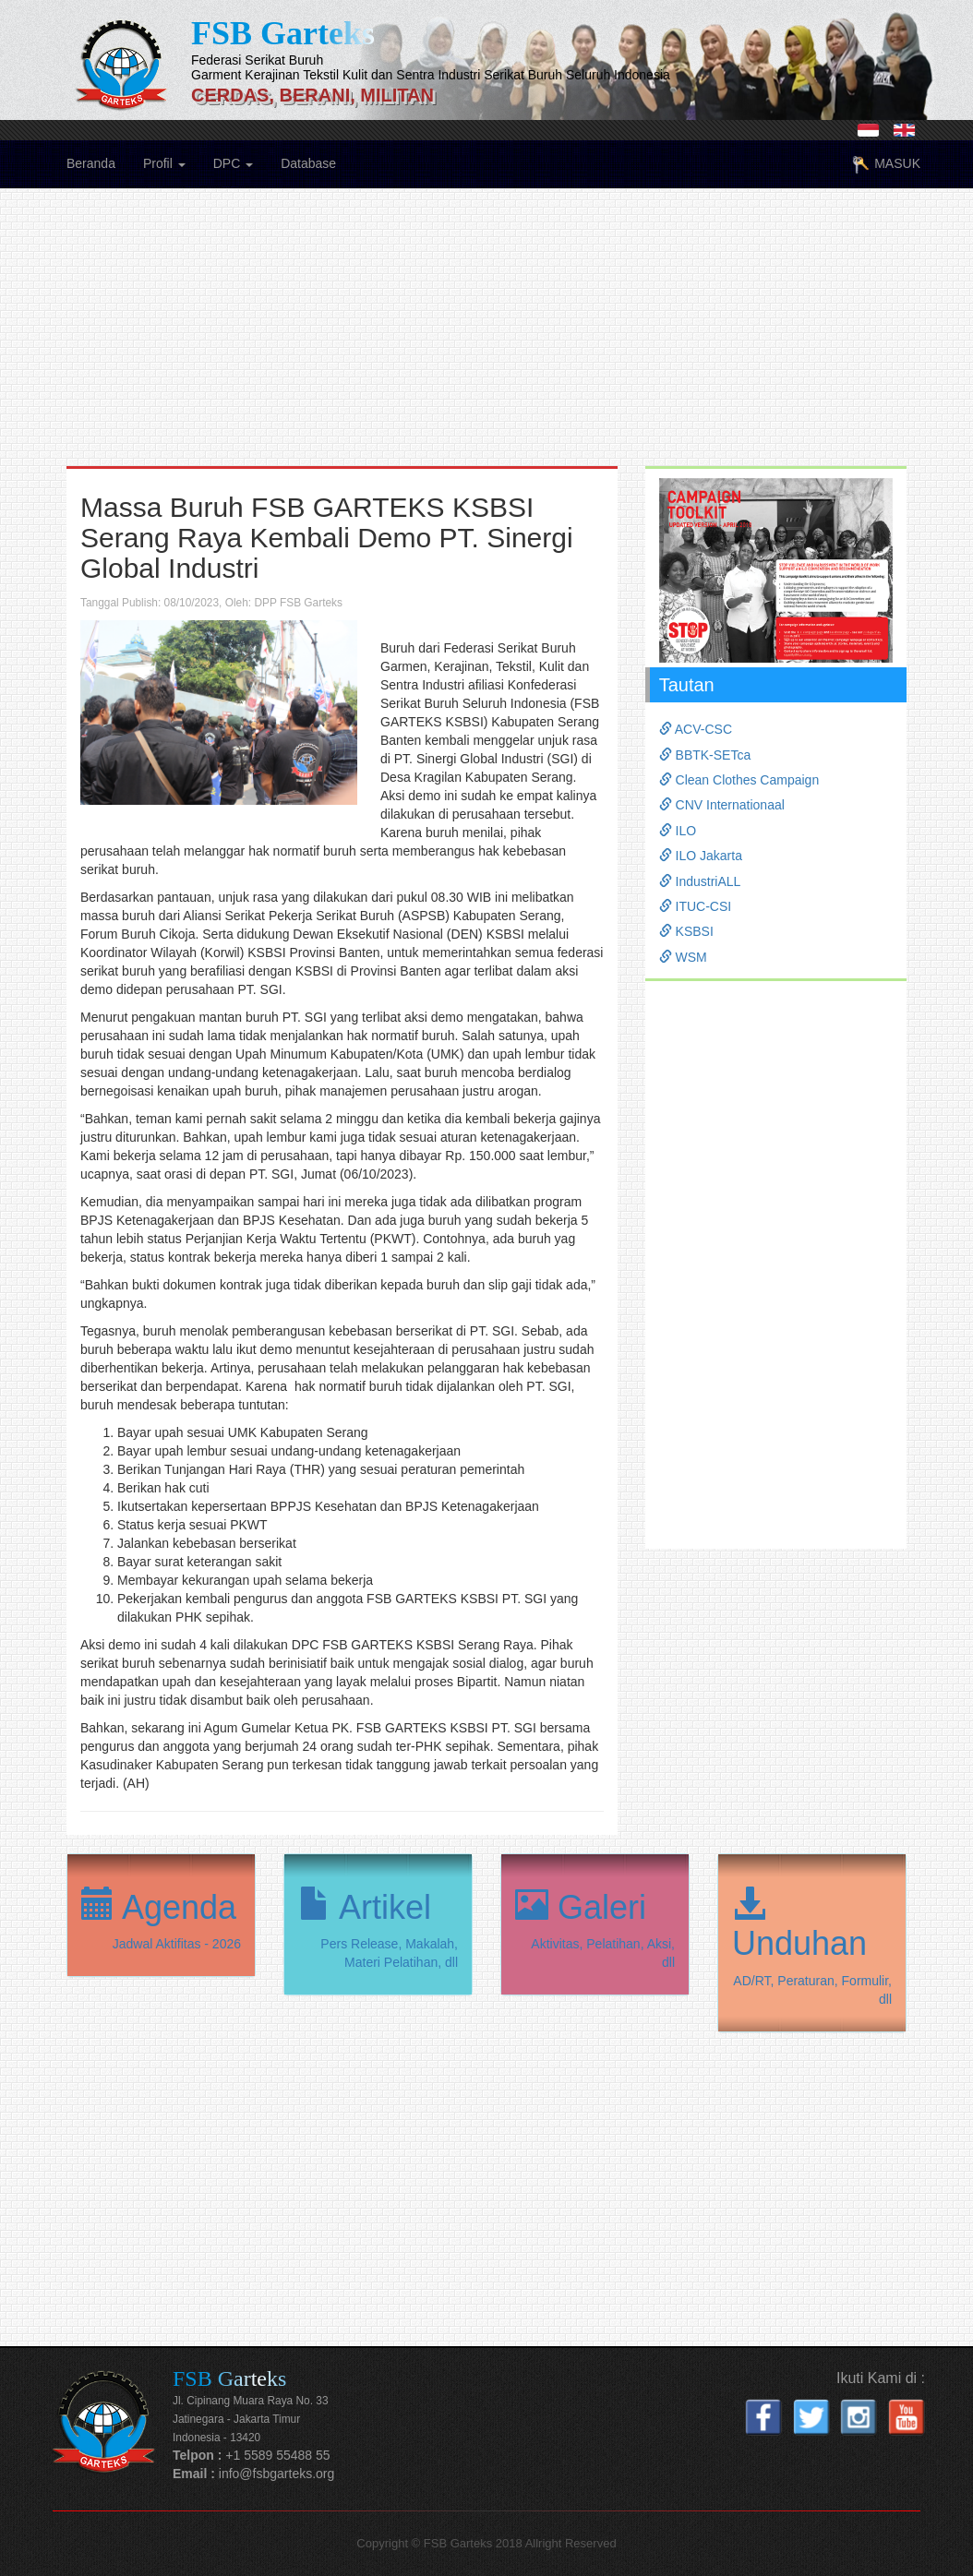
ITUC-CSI (695, 906)
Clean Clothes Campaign (739, 780)
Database (308, 163)
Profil (164, 163)
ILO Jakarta (700, 855)
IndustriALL (700, 881)
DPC (233, 163)
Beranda (90, 163)
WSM (683, 957)
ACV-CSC (695, 729)
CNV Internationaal (722, 804)
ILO (677, 830)
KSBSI (686, 931)
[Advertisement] (486, 337)
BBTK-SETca (705, 755)
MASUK (886, 165)
